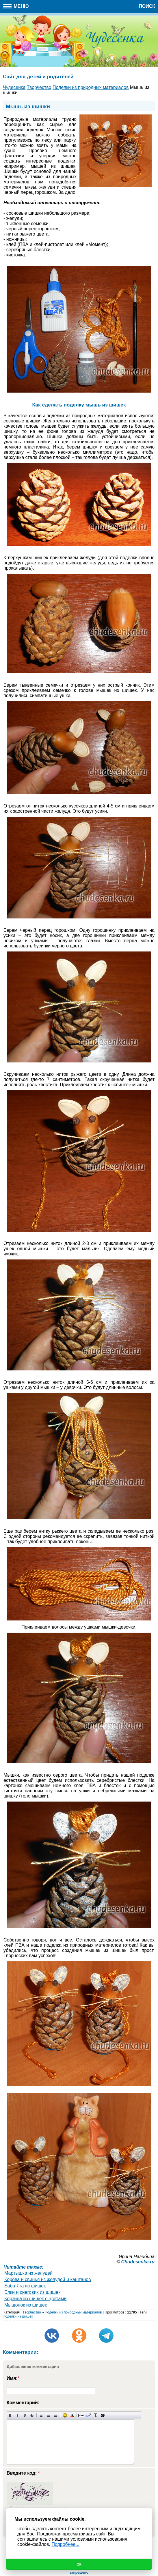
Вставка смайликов (65, 2415)
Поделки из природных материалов (73, 2312)
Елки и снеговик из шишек (32, 2292)
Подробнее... (65, 2544)
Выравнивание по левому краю (41, 2415)
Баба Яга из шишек (25, 2285)
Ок (79, 2564)
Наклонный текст (17, 2415)
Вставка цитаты (88, 2415)
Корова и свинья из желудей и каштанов (47, 2279)
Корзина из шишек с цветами (35, 2298)
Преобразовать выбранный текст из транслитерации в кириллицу (95, 2415)
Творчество (32, 2312)
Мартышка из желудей (28, 2273)
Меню (16, 6)
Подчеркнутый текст (24, 2415)
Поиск (147, 6)
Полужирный (10, 2415)
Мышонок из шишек (25, 2304)
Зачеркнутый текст (32, 2415)
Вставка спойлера (103, 2415)
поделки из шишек (18, 2316)
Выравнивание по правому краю (55, 2415)
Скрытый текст (81, 2415)
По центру (48, 2415)
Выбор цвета (72, 2415)
